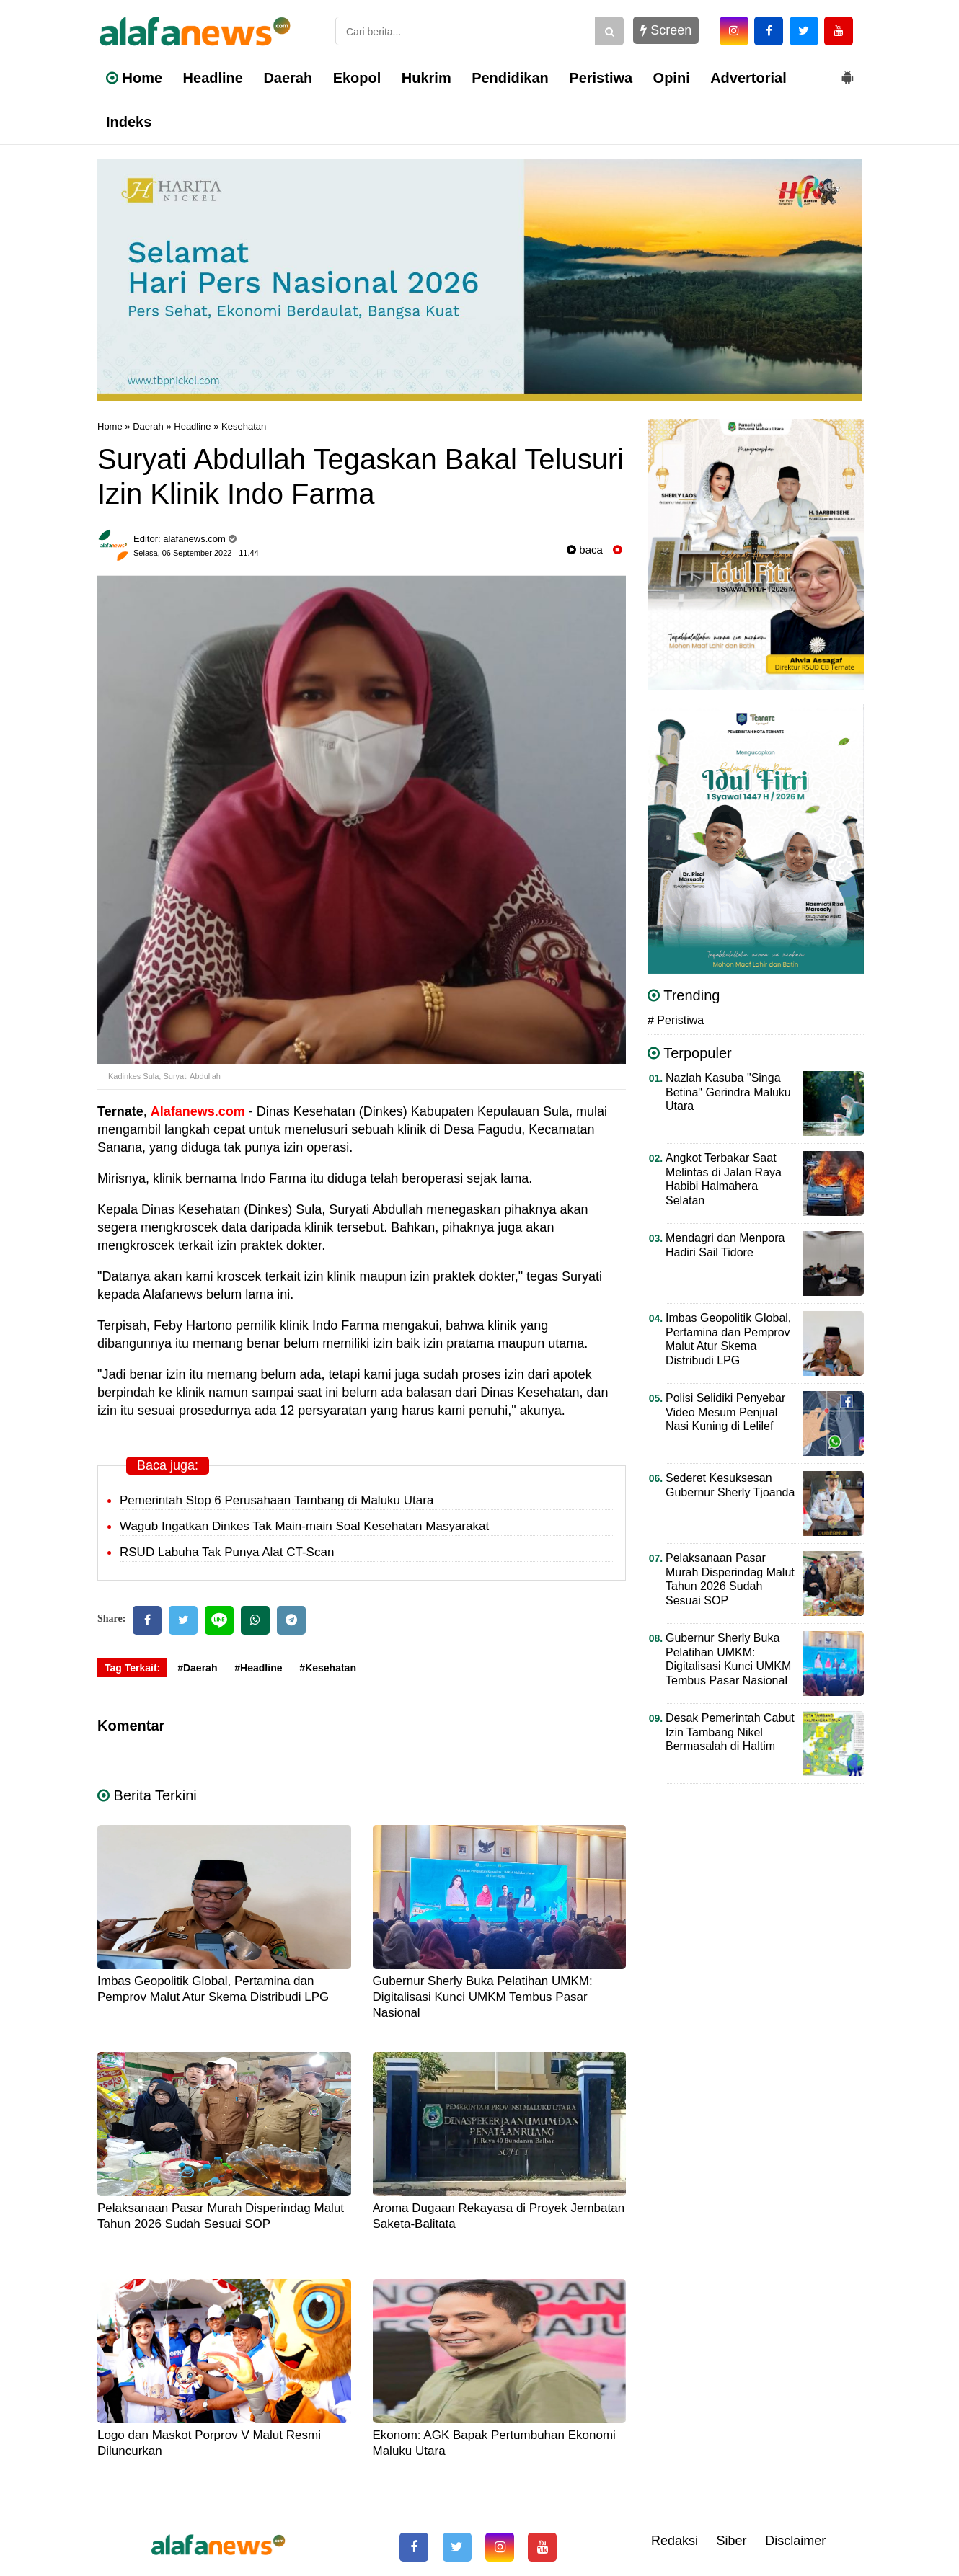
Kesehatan (243, 426)
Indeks (128, 122)
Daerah (287, 78)
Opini (671, 78)
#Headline (258, 1668)
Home (134, 78)
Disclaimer (795, 2540)
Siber (732, 2540)
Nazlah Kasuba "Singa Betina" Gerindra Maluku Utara (728, 1092)
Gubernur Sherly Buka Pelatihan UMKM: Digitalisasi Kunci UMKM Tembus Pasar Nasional (483, 1997)
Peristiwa (600, 78)
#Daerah (197, 1668)
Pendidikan (510, 78)
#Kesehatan (327, 1668)
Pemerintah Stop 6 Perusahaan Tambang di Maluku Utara (276, 1500)
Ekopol (357, 78)
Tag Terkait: (132, 1668)
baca (585, 549)
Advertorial (748, 78)
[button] (847, 72)
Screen (665, 30)
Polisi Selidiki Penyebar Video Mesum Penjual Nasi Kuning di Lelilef (725, 1412)
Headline (213, 78)
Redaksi (674, 2540)
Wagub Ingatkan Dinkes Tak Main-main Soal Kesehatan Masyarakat (304, 1526)
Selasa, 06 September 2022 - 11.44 (196, 552)
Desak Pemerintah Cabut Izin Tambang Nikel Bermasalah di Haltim (730, 1732)
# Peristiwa (676, 1020)
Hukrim (426, 78)
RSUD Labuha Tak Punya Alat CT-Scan (227, 1552)
